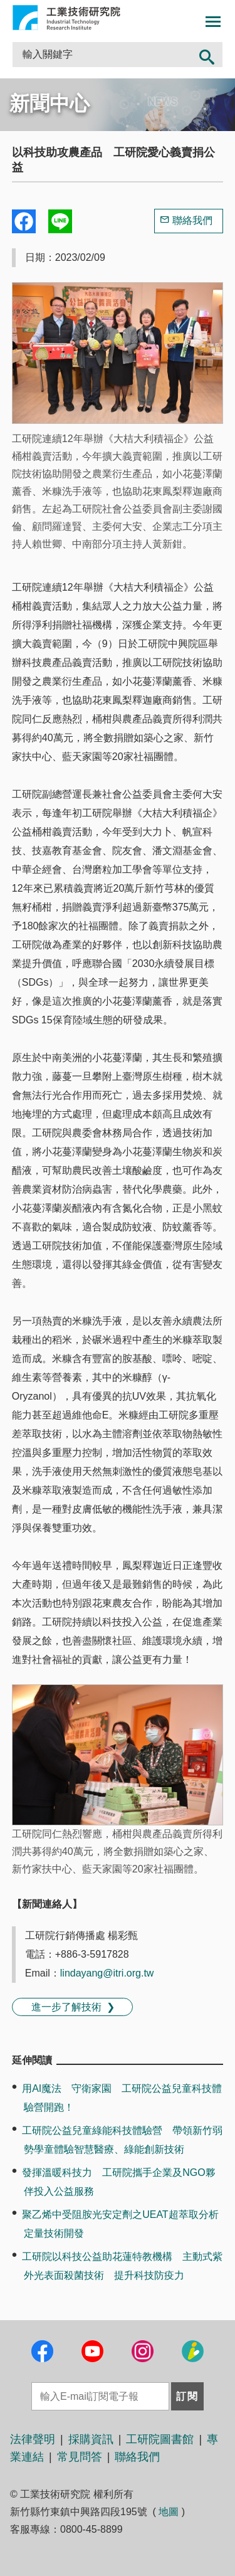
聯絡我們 (192, 220)
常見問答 (79, 2457)
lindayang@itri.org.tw (107, 1973)
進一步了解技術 (66, 2007)
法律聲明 (32, 2439)
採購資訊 (90, 2439)
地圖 (169, 2511)
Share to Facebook (24, 221)
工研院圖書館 (160, 2439)
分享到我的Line (60, 221)
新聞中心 (49, 103)
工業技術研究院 (66, 17)
